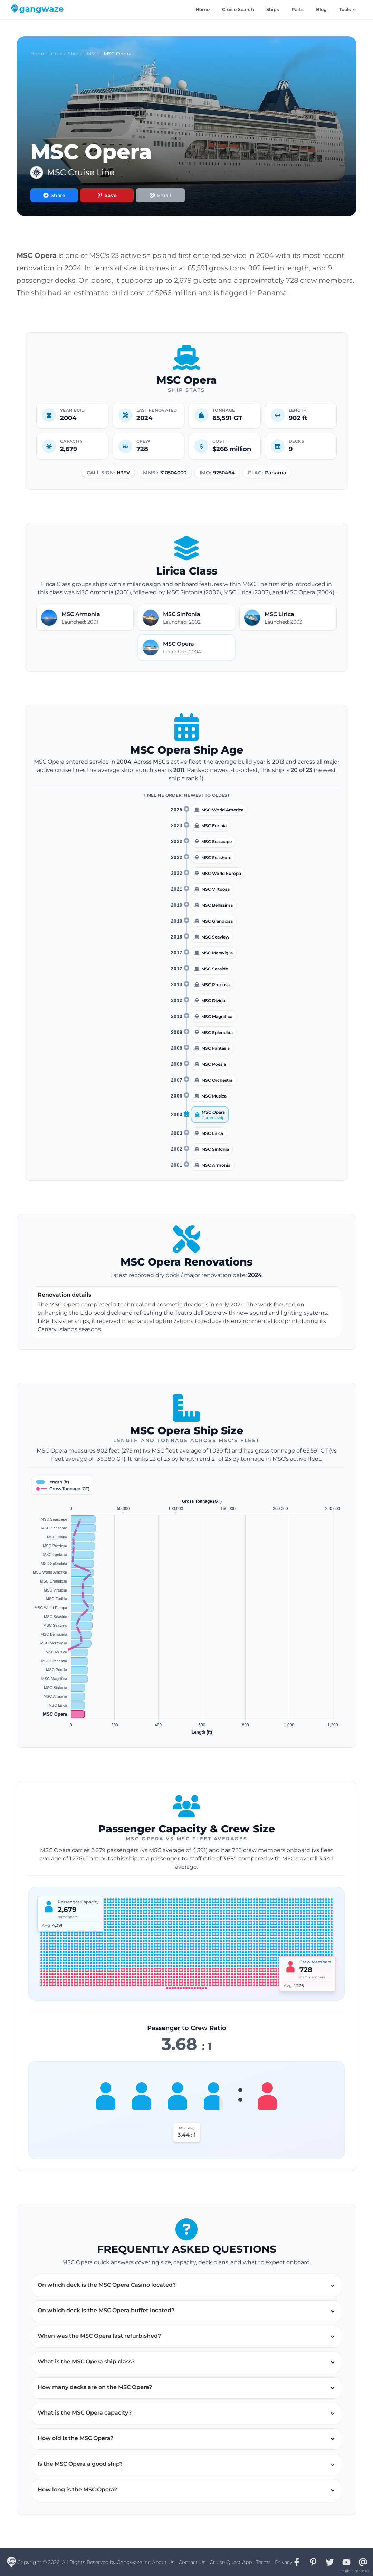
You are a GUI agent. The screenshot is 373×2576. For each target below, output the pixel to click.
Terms (263, 2562)
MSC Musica (214, 1096)
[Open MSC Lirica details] (288, 618)
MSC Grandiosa (217, 921)
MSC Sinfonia (215, 1149)
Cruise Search (238, 9)
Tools (347, 9)
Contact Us (192, 2562)
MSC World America (222, 809)
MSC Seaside (214, 968)
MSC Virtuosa (215, 889)
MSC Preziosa (215, 984)
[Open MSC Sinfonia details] (186, 618)
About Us (163, 2562)
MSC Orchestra (216, 1080)
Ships (272, 9)
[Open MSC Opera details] (186, 647)
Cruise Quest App (231, 2562)
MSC (92, 53)
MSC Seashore (216, 857)
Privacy (283, 2562)
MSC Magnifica (216, 1016)
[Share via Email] (160, 195)
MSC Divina (213, 1000)
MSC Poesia (213, 1064)
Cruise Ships (66, 53)
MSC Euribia (214, 825)
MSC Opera (213, 1112)
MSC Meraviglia (217, 952)
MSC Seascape (216, 841)
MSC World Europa (221, 873)
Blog (321, 9)
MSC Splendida (217, 1032)
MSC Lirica (212, 1133)
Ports (297, 9)
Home (202, 9)
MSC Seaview (215, 937)
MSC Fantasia (215, 1048)
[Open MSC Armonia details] (85, 618)
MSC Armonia (215, 1165)
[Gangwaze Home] (38, 9)
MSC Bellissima (217, 905)
